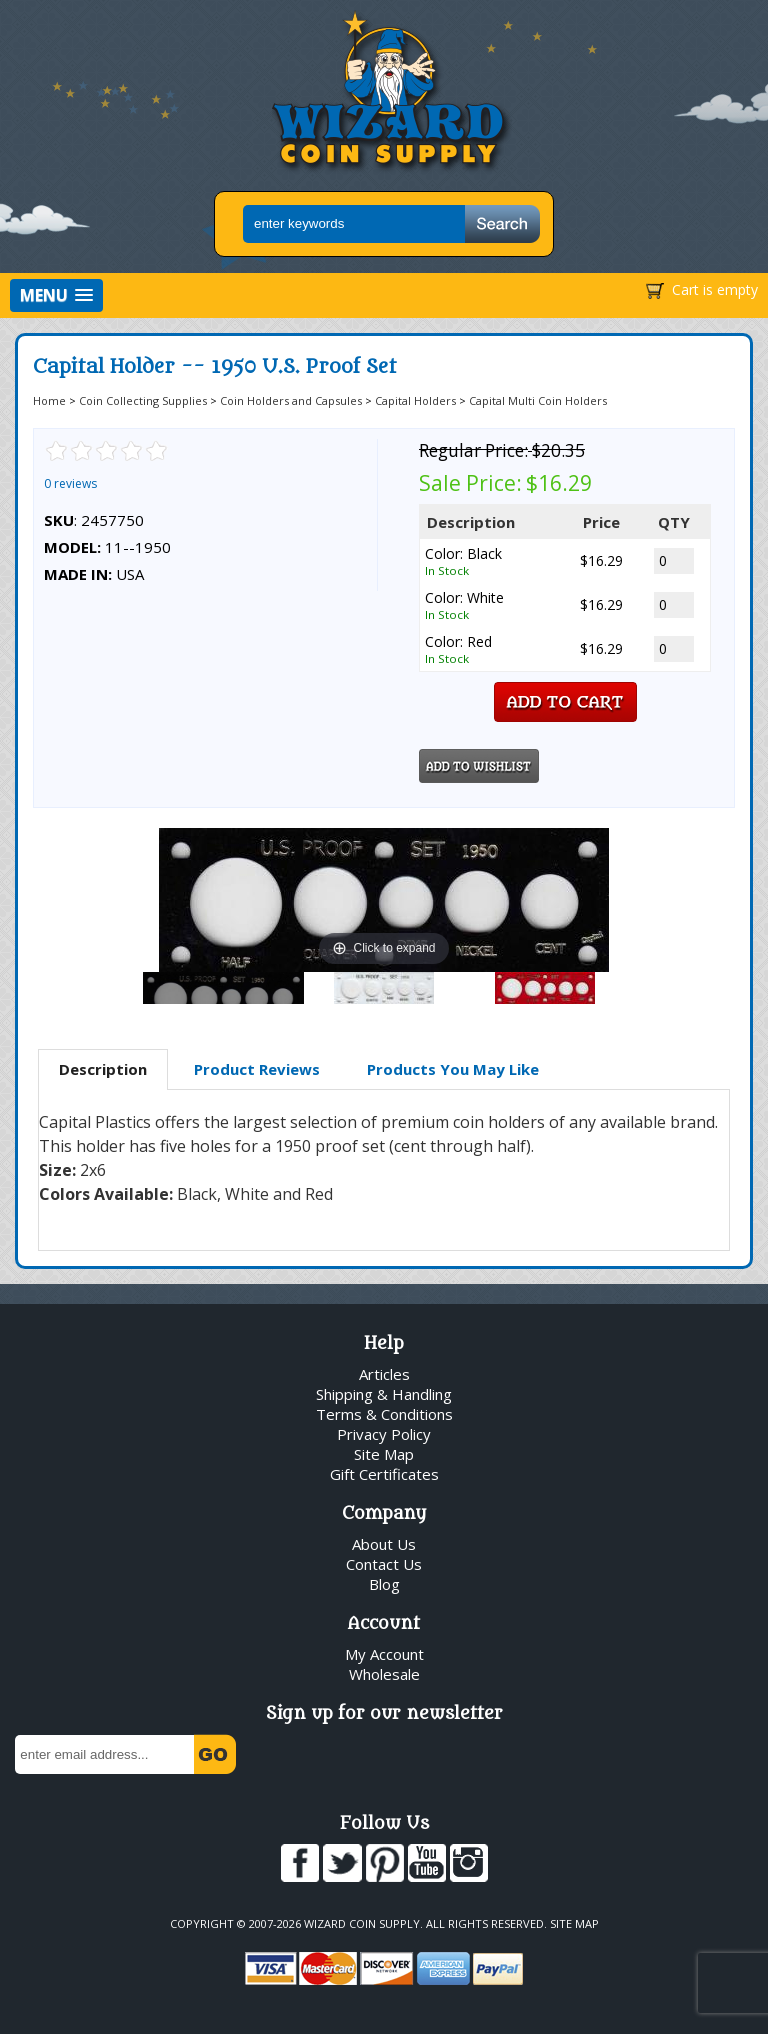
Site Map (384, 1454)
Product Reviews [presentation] (257, 1069)
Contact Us (384, 1564)
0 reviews (70, 483)
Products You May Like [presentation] (453, 1069)
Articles (384, 1374)
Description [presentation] (103, 1069)
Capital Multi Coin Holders (538, 400)
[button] (56, 295)
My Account (384, 1654)
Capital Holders (415, 400)
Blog (384, 1584)
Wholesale (384, 1674)
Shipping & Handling (384, 1394)
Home (49, 400)
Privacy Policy (384, 1434)
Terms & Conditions (384, 1414)
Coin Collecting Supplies (143, 400)
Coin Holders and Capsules (291, 400)
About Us (384, 1544)
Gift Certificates (384, 1474)
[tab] (103, 1070)
